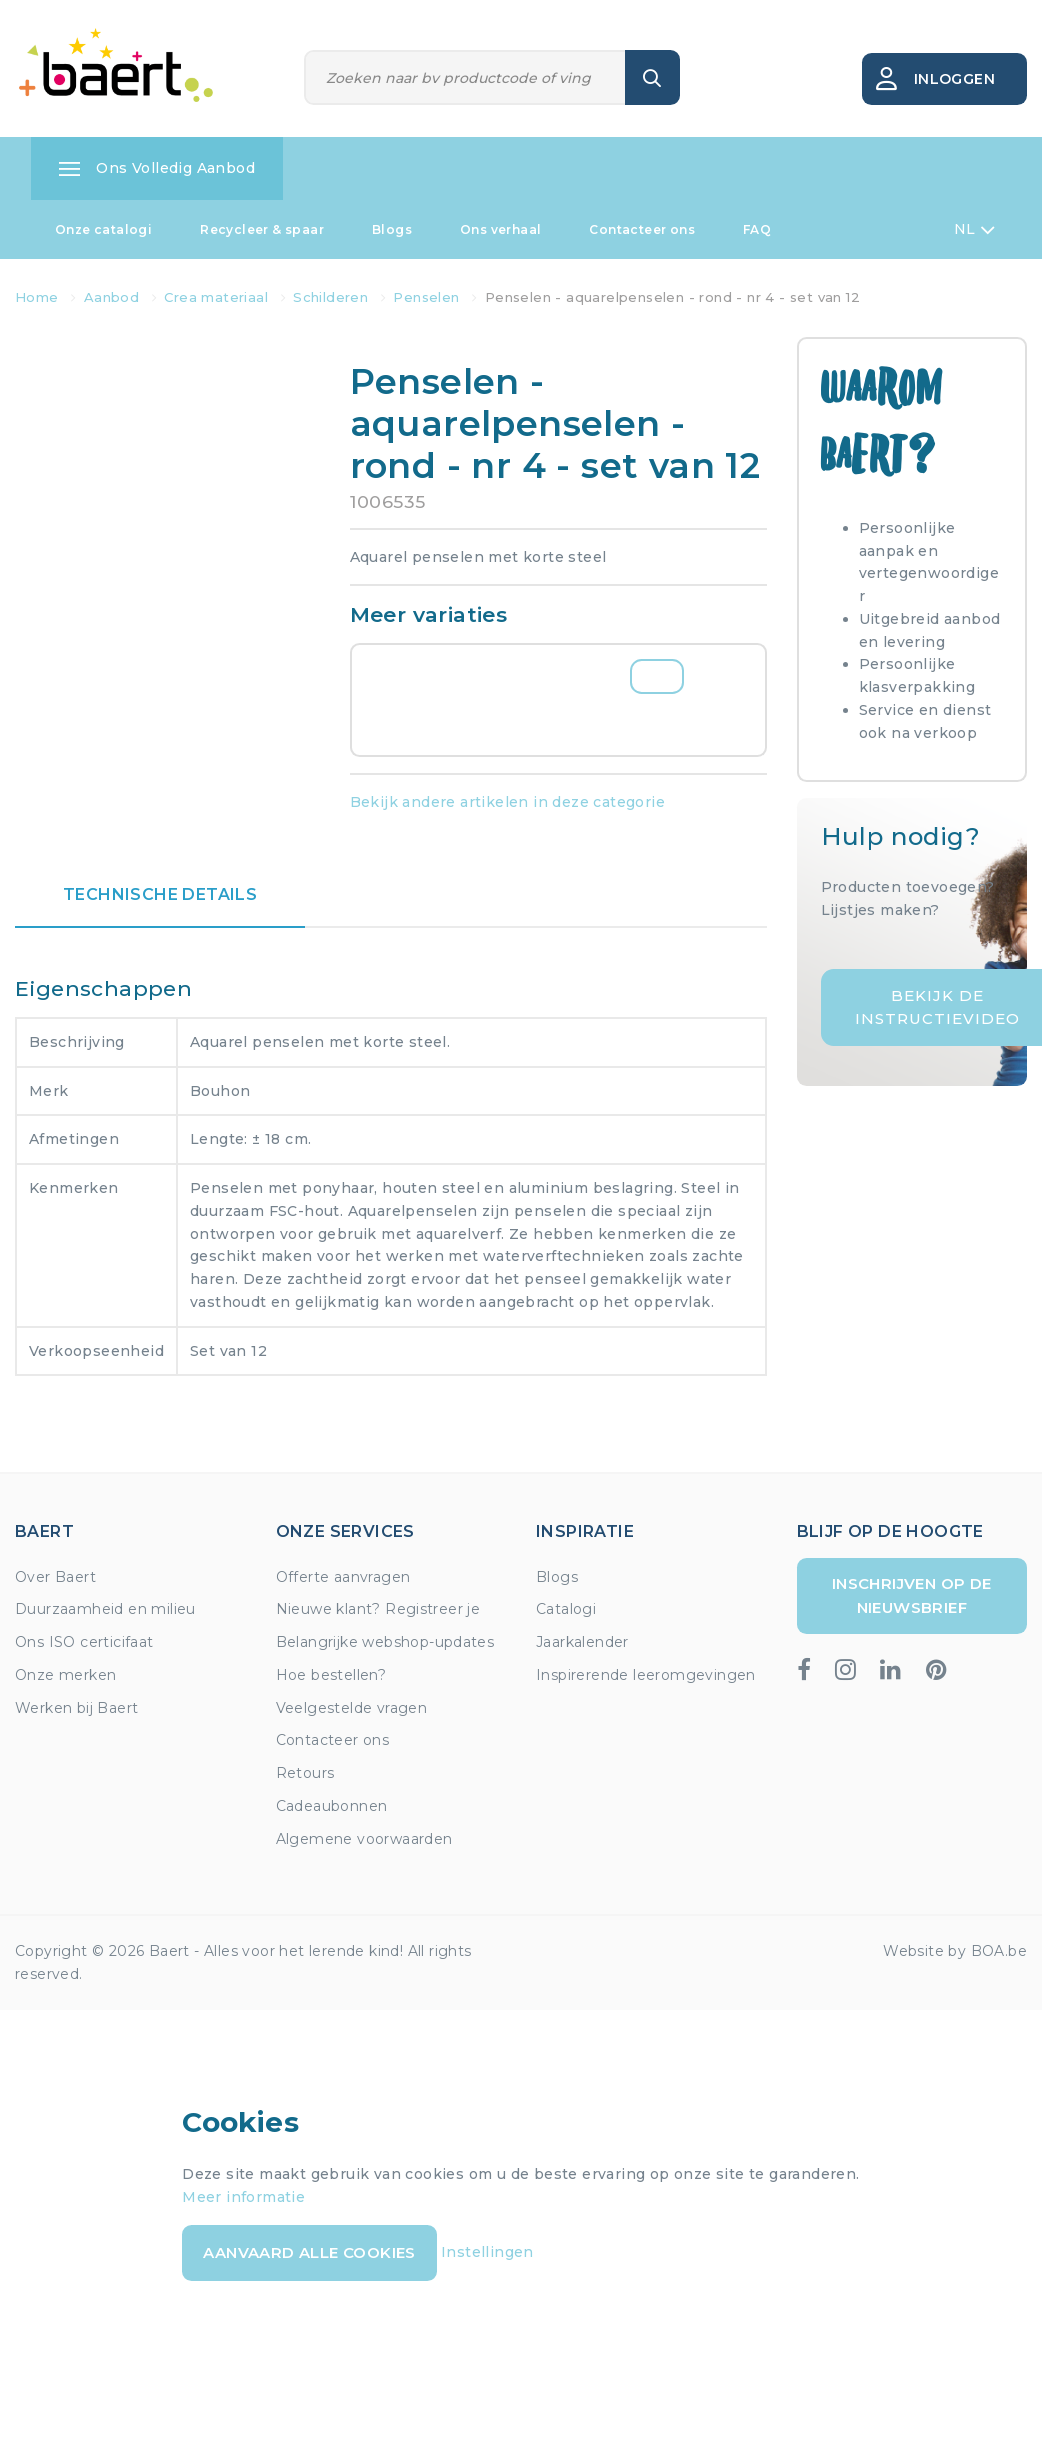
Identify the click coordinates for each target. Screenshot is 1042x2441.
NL (974, 230)
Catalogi (566, 1609)
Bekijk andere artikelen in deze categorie (507, 802)
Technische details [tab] (160, 894)
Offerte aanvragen (343, 1577)
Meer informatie (243, 2197)
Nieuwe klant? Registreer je (378, 1609)
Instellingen (487, 2252)
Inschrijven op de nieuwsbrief (912, 1595)
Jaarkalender (582, 1642)
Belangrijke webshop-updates (385, 1642)
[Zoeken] (465, 77)
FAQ (757, 229)
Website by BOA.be (955, 1951)
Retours (305, 1773)
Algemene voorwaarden (364, 1839)
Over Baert (55, 1577)
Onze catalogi (103, 229)
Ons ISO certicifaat (84, 1642)
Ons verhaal (500, 229)
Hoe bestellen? (331, 1675)
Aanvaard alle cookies (309, 2252)
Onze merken (65, 1675)
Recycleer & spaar (262, 229)
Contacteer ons (642, 229)
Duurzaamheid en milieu (105, 1609)
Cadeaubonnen (332, 1806)
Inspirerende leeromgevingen (646, 1675)
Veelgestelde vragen (352, 1708)
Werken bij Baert (76, 1708)
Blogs (392, 229)
